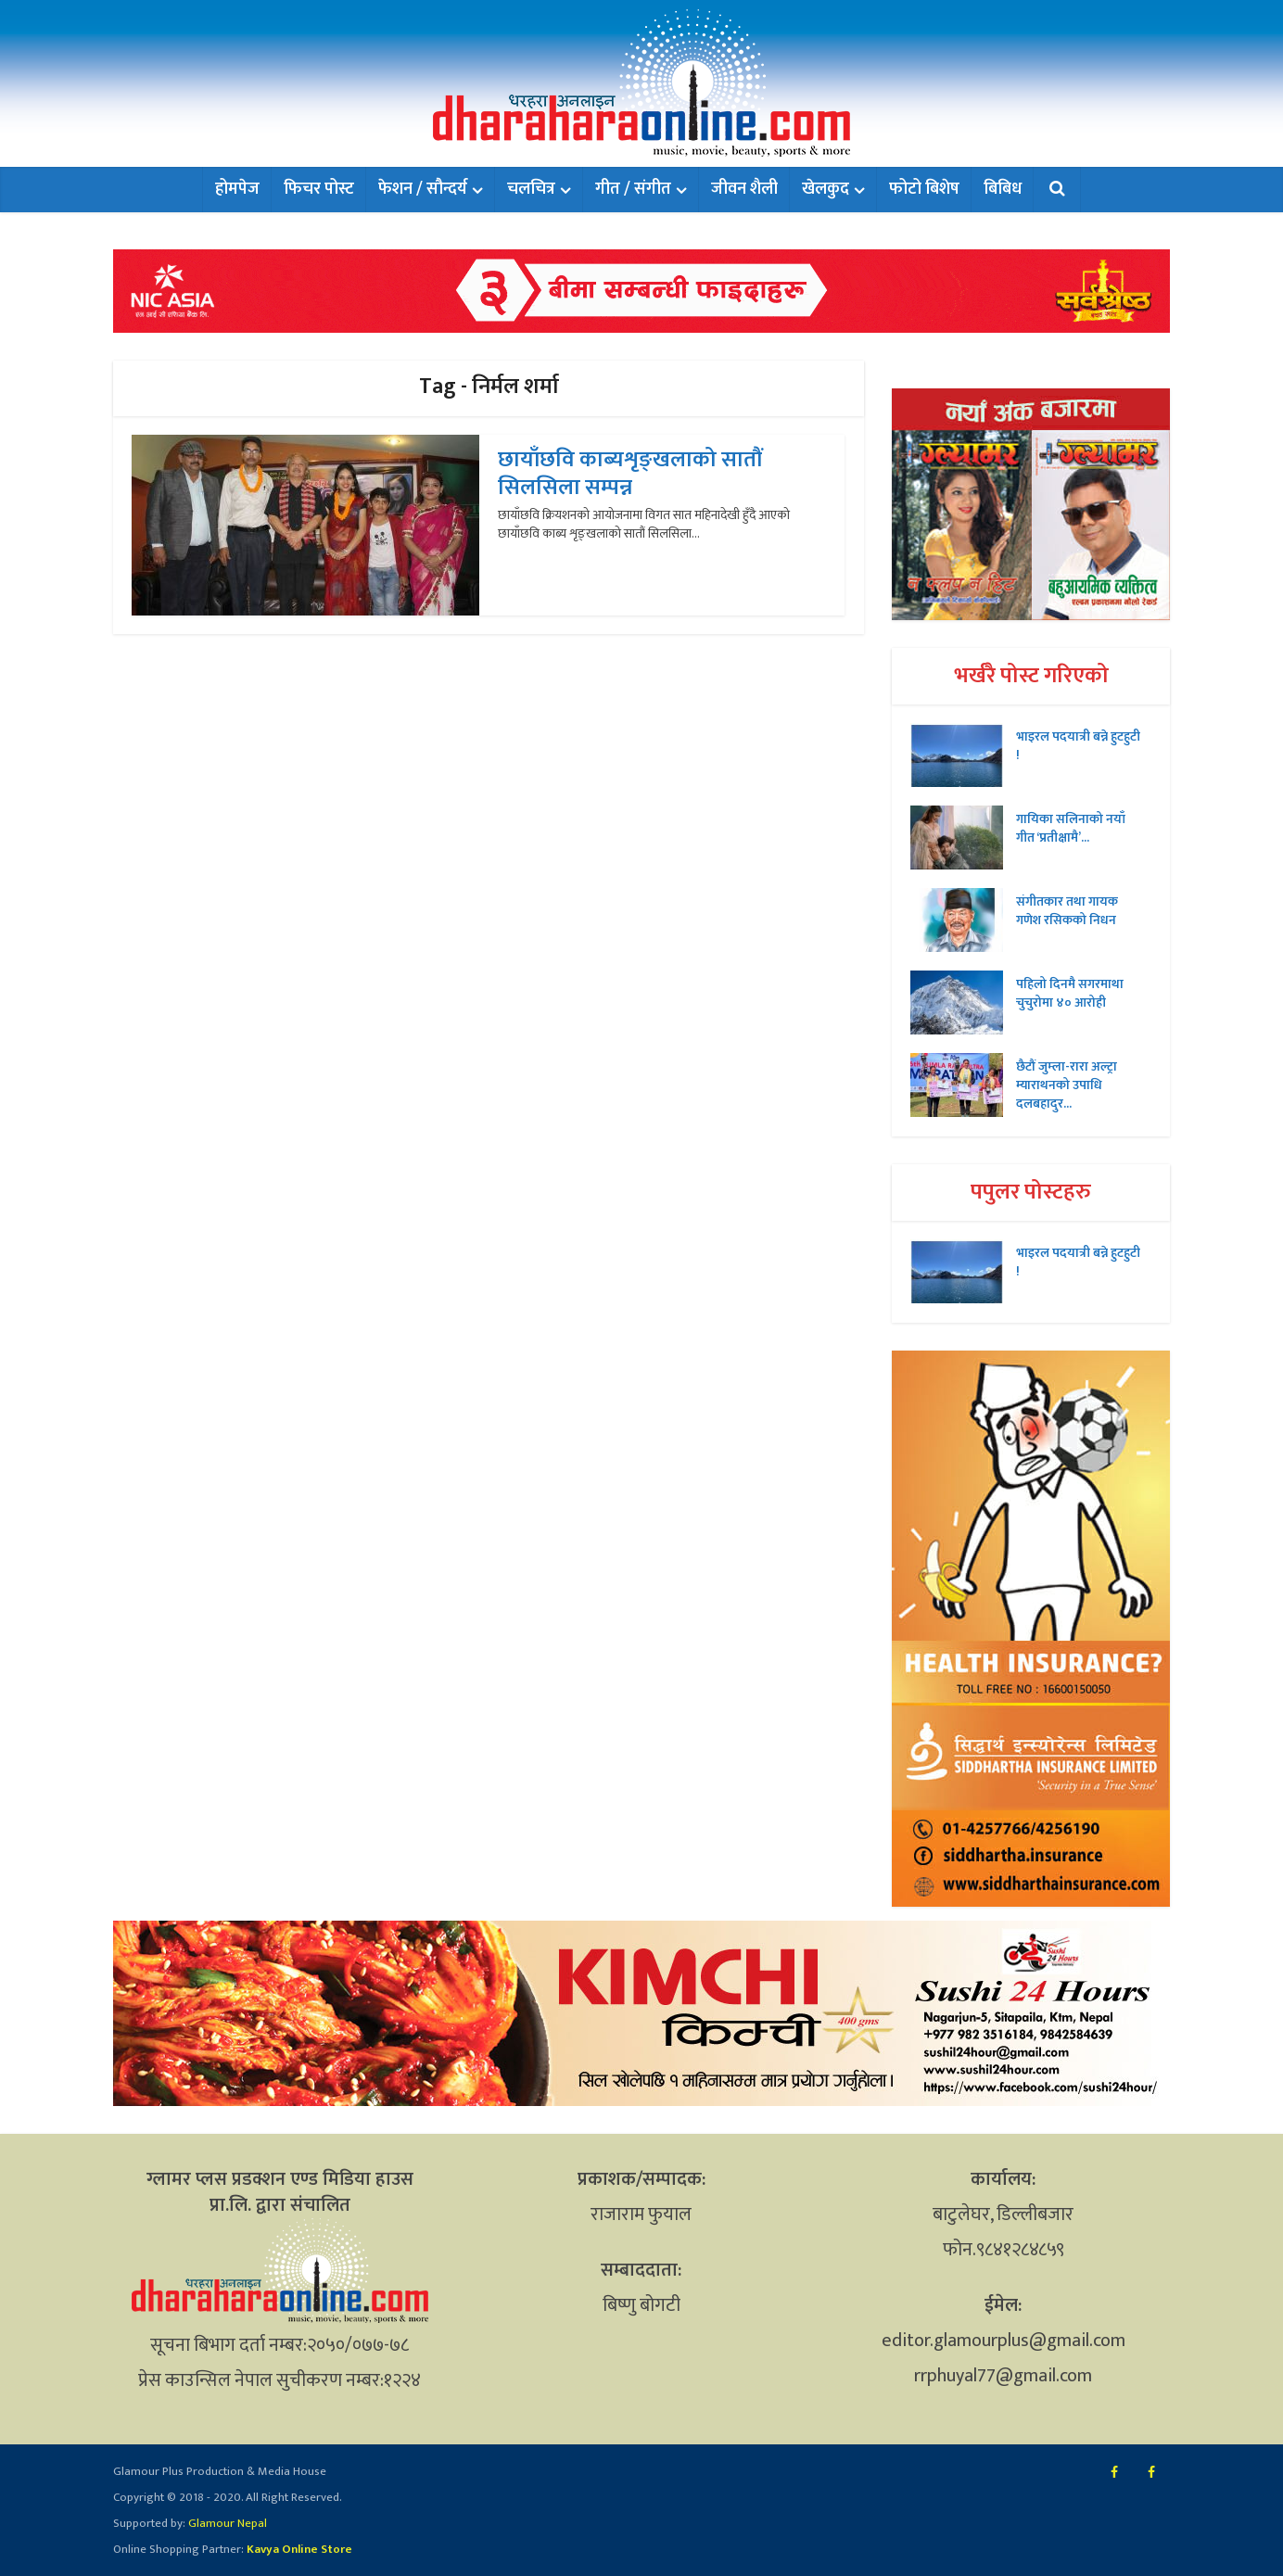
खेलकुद (825, 189)
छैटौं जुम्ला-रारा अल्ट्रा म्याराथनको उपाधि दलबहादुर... (1066, 1084)
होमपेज (237, 189)
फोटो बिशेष (924, 189)
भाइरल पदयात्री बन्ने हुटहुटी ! (1078, 745)
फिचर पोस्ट (319, 189)
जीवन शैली (744, 189)
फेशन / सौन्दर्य (422, 189)
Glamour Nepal (226, 2523)
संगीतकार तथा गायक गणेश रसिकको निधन (1067, 910)
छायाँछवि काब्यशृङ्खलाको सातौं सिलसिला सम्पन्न (630, 473)
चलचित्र (531, 189)
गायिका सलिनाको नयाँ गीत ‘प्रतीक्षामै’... (1070, 827)
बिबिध (1003, 189)
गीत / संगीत (633, 189)
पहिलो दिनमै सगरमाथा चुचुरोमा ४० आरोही (1070, 992)
